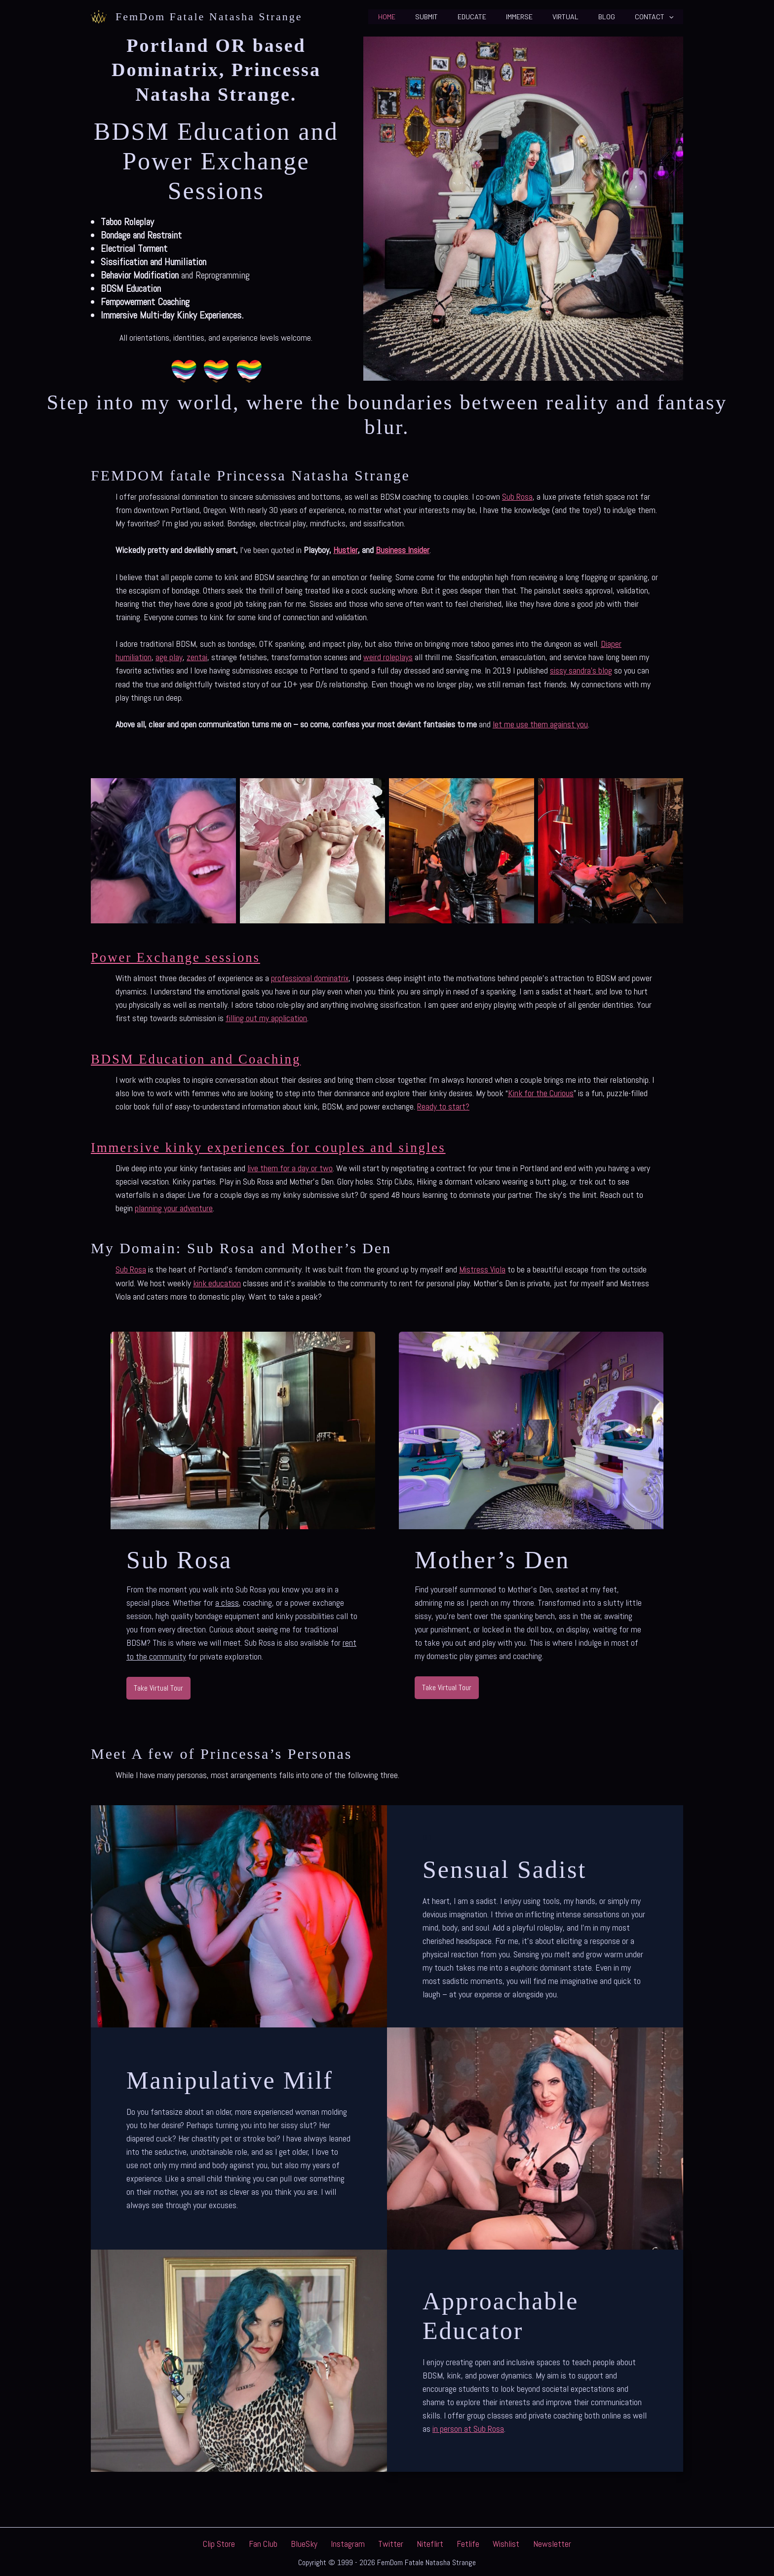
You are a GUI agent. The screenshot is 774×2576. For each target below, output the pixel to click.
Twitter (390, 2541)
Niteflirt (425, 2541)
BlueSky (312, 2541)
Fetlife (459, 2541)
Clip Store (237, 2541)
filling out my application (266, 1017)
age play (169, 656)
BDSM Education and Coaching (206, 1057)
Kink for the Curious (541, 1091)
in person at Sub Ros (466, 2425)
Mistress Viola (482, 1267)
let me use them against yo (538, 723)
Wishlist (492, 2541)
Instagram (352, 2541)
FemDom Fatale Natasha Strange (209, 16)
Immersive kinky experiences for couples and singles (285, 1145)
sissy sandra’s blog (581, 669)
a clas (225, 1600)
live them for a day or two (290, 1166)
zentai (197, 656)
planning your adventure (174, 1206)
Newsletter (534, 2541)
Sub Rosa (517, 496)
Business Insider (401, 549)
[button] (671, 16)
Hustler (345, 549)
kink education (217, 1280)
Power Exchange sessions (184, 956)
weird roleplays (388, 656)
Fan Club (276, 2541)
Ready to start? (443, 1104)
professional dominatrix (310, 977)
